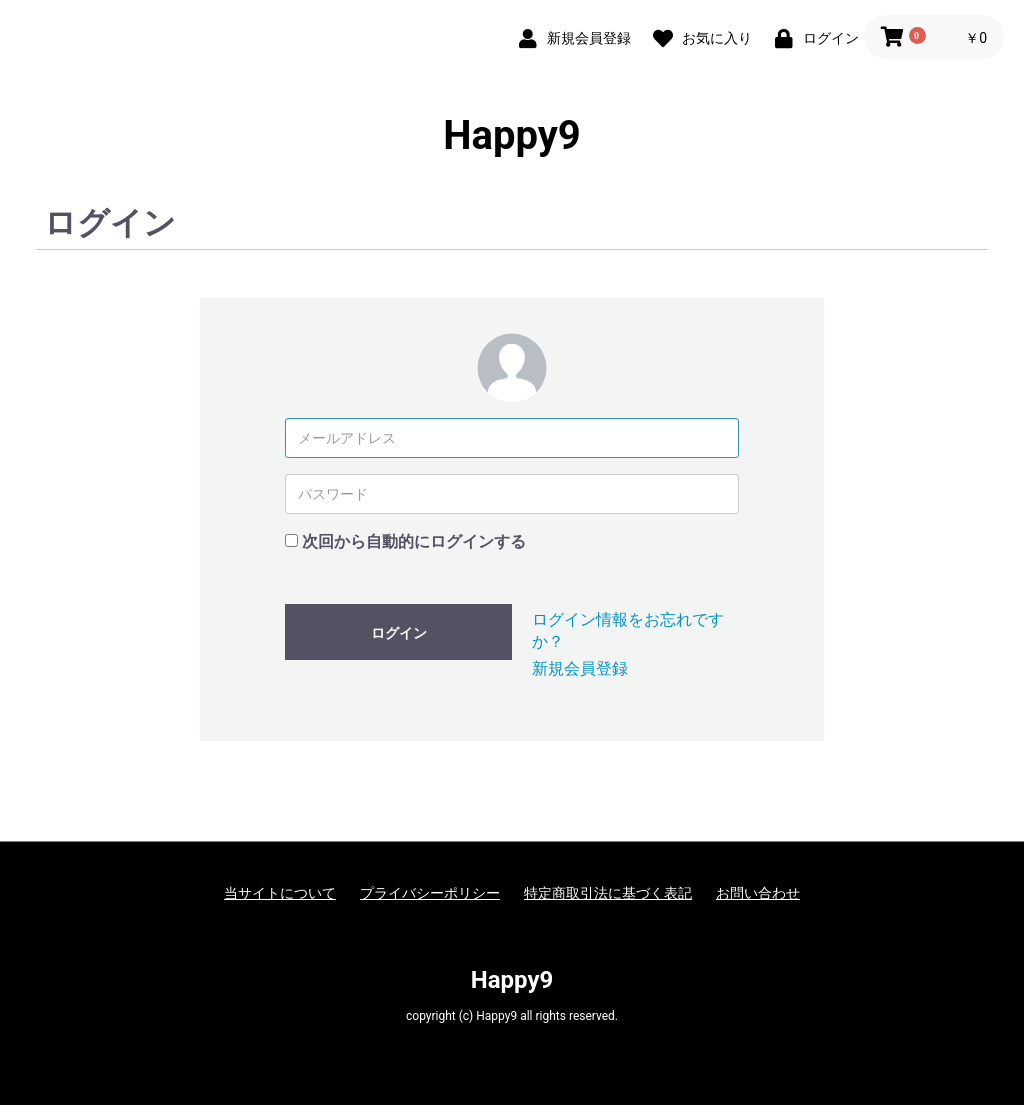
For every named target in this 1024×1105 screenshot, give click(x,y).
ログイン (399, 633)
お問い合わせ (758, 893)
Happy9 (512, 136)
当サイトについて (280, 893)
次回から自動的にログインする (414, 541)
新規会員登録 (580, 668)
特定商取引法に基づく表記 (608, 893)
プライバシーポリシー (430, 893)
